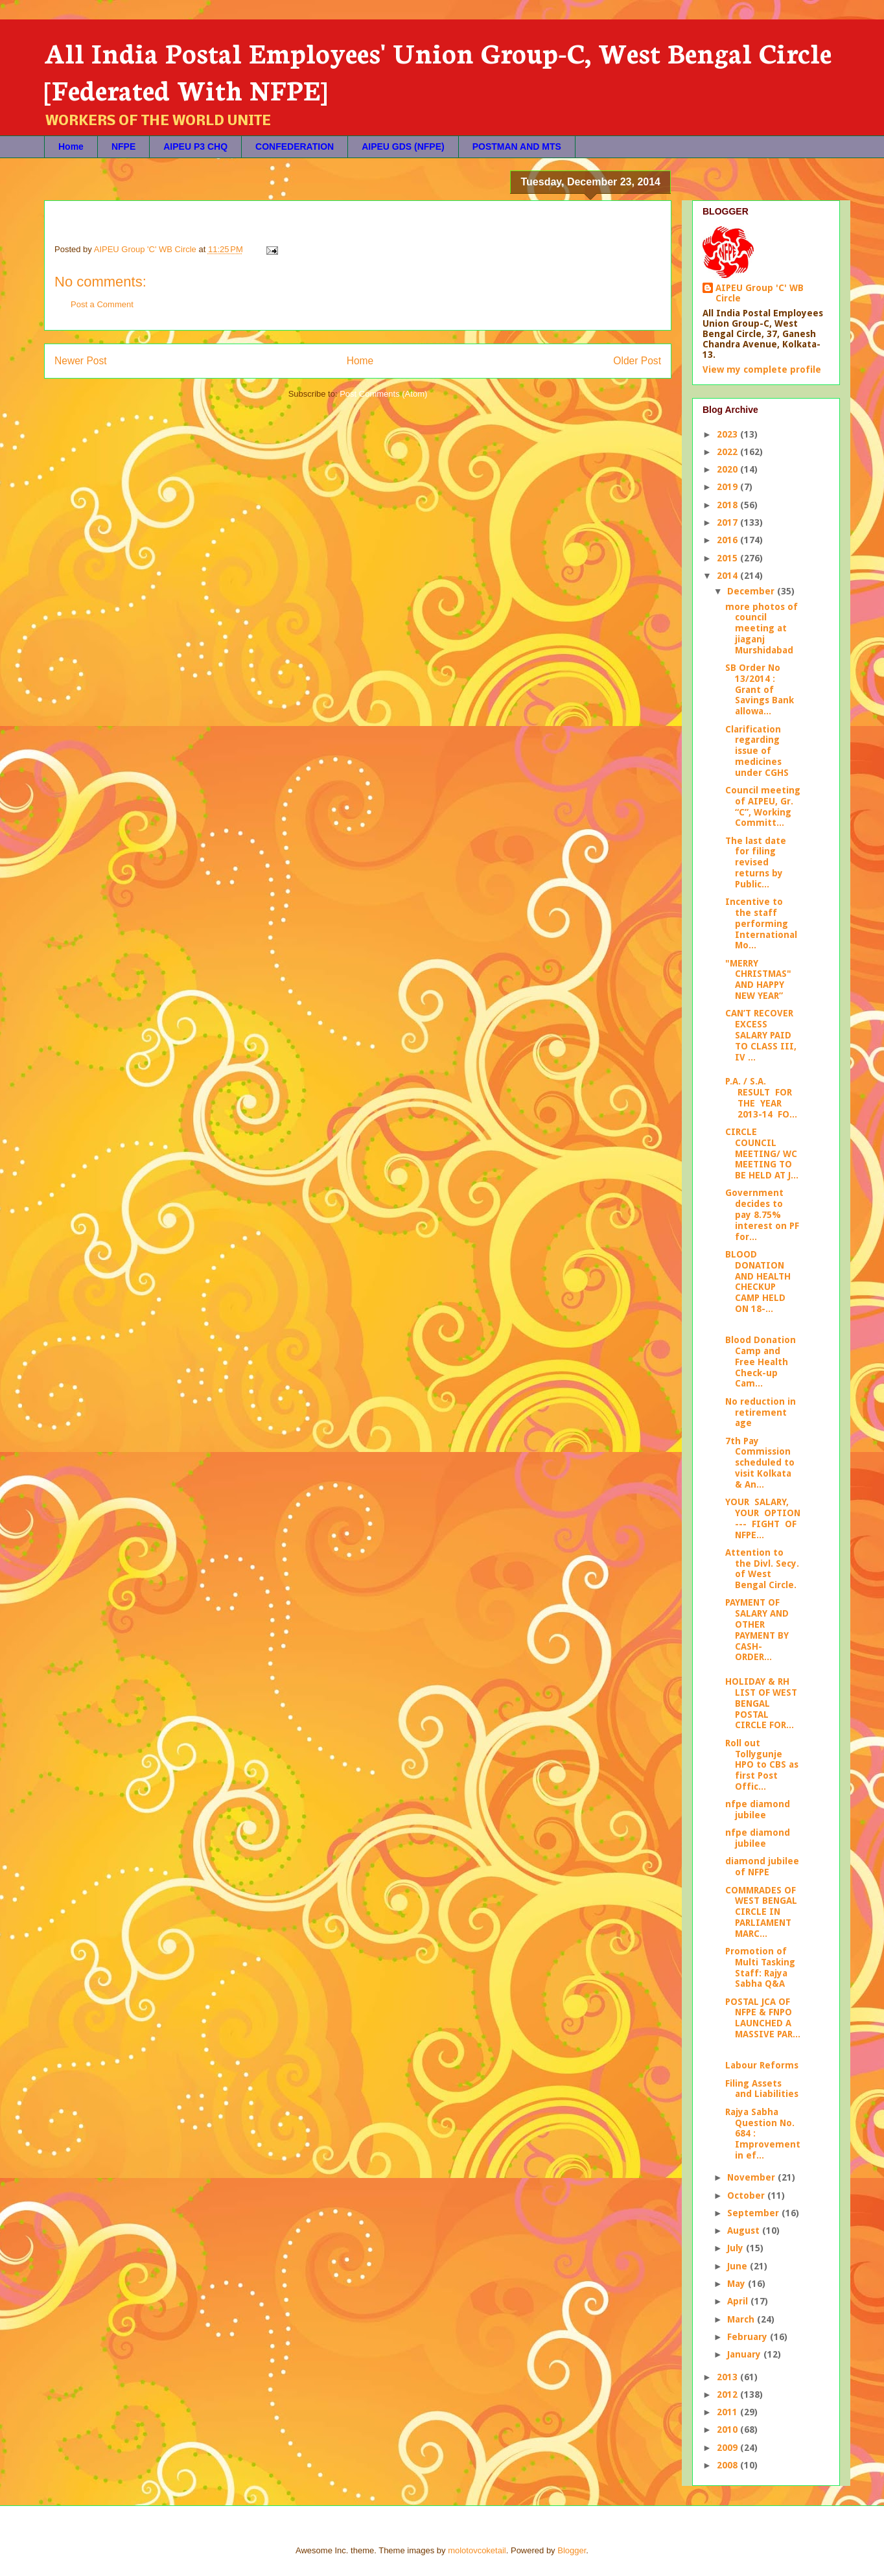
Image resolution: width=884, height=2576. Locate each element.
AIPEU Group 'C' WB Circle (759, 293)
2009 (728, 2447)
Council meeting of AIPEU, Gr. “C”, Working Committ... (762, 806)
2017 (728, 522)
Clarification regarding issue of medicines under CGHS (757, 751)
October (747, 2195)
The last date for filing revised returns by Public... (755, 862)
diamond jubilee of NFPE (762, 1866)
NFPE (123, 146)
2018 (728, 505)
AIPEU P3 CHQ (195, 146)
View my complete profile (762, 369)
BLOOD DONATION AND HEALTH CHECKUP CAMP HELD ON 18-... (758, 1281)
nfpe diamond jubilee (757, 1809)
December (752, 591)
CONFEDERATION (294, 146)
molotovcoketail (477, 2550)
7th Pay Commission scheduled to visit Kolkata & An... (760, 1463)
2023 (728, 434)
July (736, 2248)
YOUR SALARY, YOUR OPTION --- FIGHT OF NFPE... (762, 1518)
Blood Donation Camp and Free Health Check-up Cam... (760, 1361)
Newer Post (80, 360)
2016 (728, 540)
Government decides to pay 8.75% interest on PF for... (762, 1214)
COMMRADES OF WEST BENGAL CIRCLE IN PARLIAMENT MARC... (761, 1912)
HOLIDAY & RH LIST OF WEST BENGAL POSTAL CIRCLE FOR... (761, 1703)
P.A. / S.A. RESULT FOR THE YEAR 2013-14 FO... (761, 1097)
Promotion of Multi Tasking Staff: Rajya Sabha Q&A (760, 1967)
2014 (728, 575)
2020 (728, 469)
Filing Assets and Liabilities (761, 2089)
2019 (728, 487)
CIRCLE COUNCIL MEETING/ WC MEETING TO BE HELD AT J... (761, 1153)
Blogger (571, 2550)
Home (71, 146)
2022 (728, 452)
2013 (728, 2377)
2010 (728, 2429)
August (744, 2230)
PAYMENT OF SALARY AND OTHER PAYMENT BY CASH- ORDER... (757, 1629)
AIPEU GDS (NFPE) (403, 146)
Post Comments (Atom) (383, 394)
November (752, 2177)
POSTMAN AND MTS (516, 146)
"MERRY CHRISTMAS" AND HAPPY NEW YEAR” (758, 979)
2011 (728, 2412)
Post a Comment (102, 304)
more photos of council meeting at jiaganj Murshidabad (761, 628)
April (738, 2301)
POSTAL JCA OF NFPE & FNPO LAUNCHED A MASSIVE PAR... (762, 2017)
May (737, 2283)
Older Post (637, 360)
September (754, 2213)
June (738, 2266)
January (745, 2354)
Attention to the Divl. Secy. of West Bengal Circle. (762, 1568)
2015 (728, 558)
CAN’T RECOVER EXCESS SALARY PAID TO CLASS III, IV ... (761, 1035)
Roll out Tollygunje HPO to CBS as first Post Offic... (761, 1765)
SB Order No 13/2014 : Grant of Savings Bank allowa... (759, 689)
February (748, 2337)
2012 (728, 2394)
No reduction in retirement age (760, 1412)
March (742, 2319)
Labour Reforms (761, 2065)
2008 (728, 2465)
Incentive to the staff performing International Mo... (761, 923)
